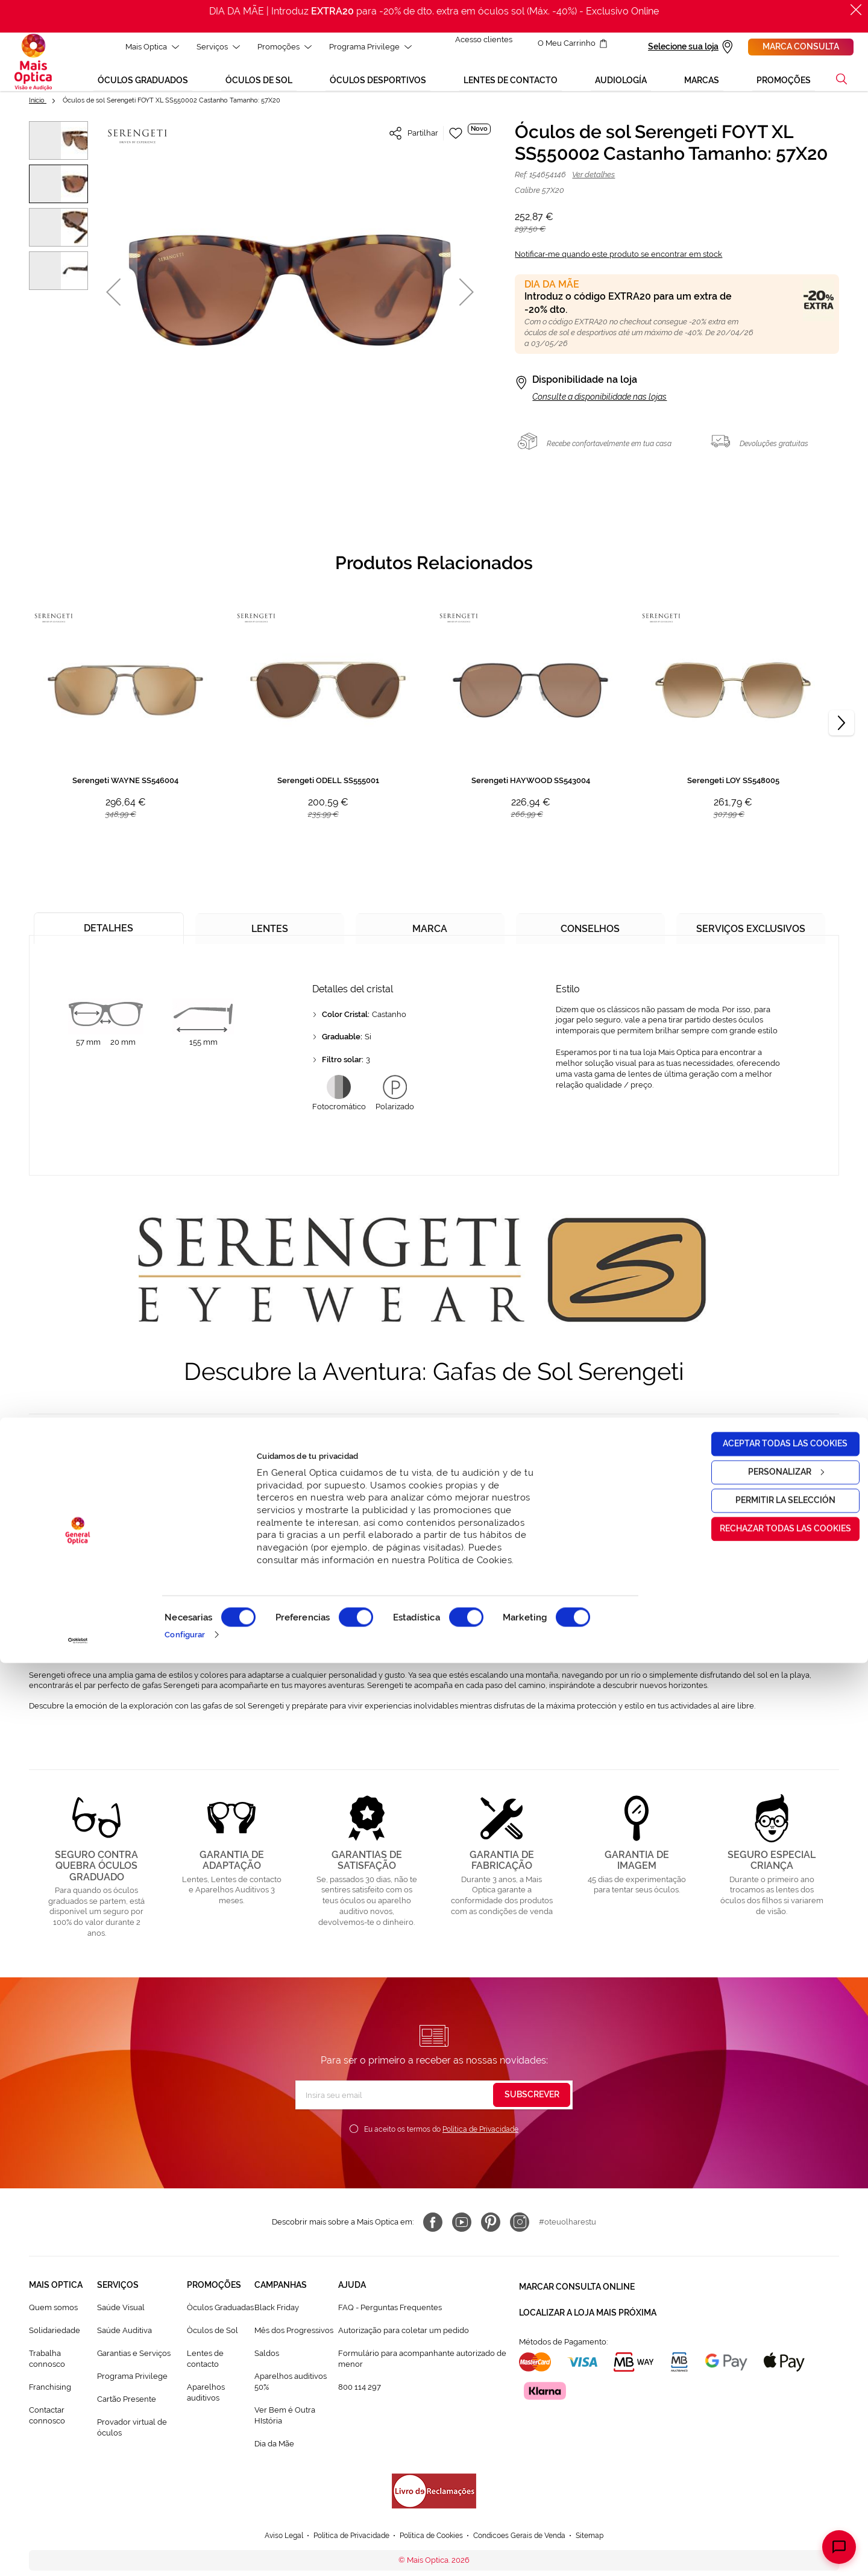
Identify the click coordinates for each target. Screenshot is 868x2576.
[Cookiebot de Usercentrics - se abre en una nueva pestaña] (78, 2554)
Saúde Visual (121, 2315)
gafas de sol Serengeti (326, 1446)
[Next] (841, 730)
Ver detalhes (593, 182)
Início (37, 108)
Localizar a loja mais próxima (587, 2314)
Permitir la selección (767, 2413)
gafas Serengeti (372, 1564)
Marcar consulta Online (577, 2292)
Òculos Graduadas (220, 2315)
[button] (113, 299)
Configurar (185, 2547)
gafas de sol (65, 1505)
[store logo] (33, 66)
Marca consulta (801, 46)
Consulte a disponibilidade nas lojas (599, 404)
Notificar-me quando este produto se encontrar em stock (618, 261)
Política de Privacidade (480, 2137)
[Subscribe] (531, 2103)
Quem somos (53, 2315)
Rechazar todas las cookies (767, 2441)
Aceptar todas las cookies (767, 2356)
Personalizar (768, 2385)
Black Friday (276, 2315)
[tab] (109, 931)
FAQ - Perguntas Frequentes (390, 2315)
